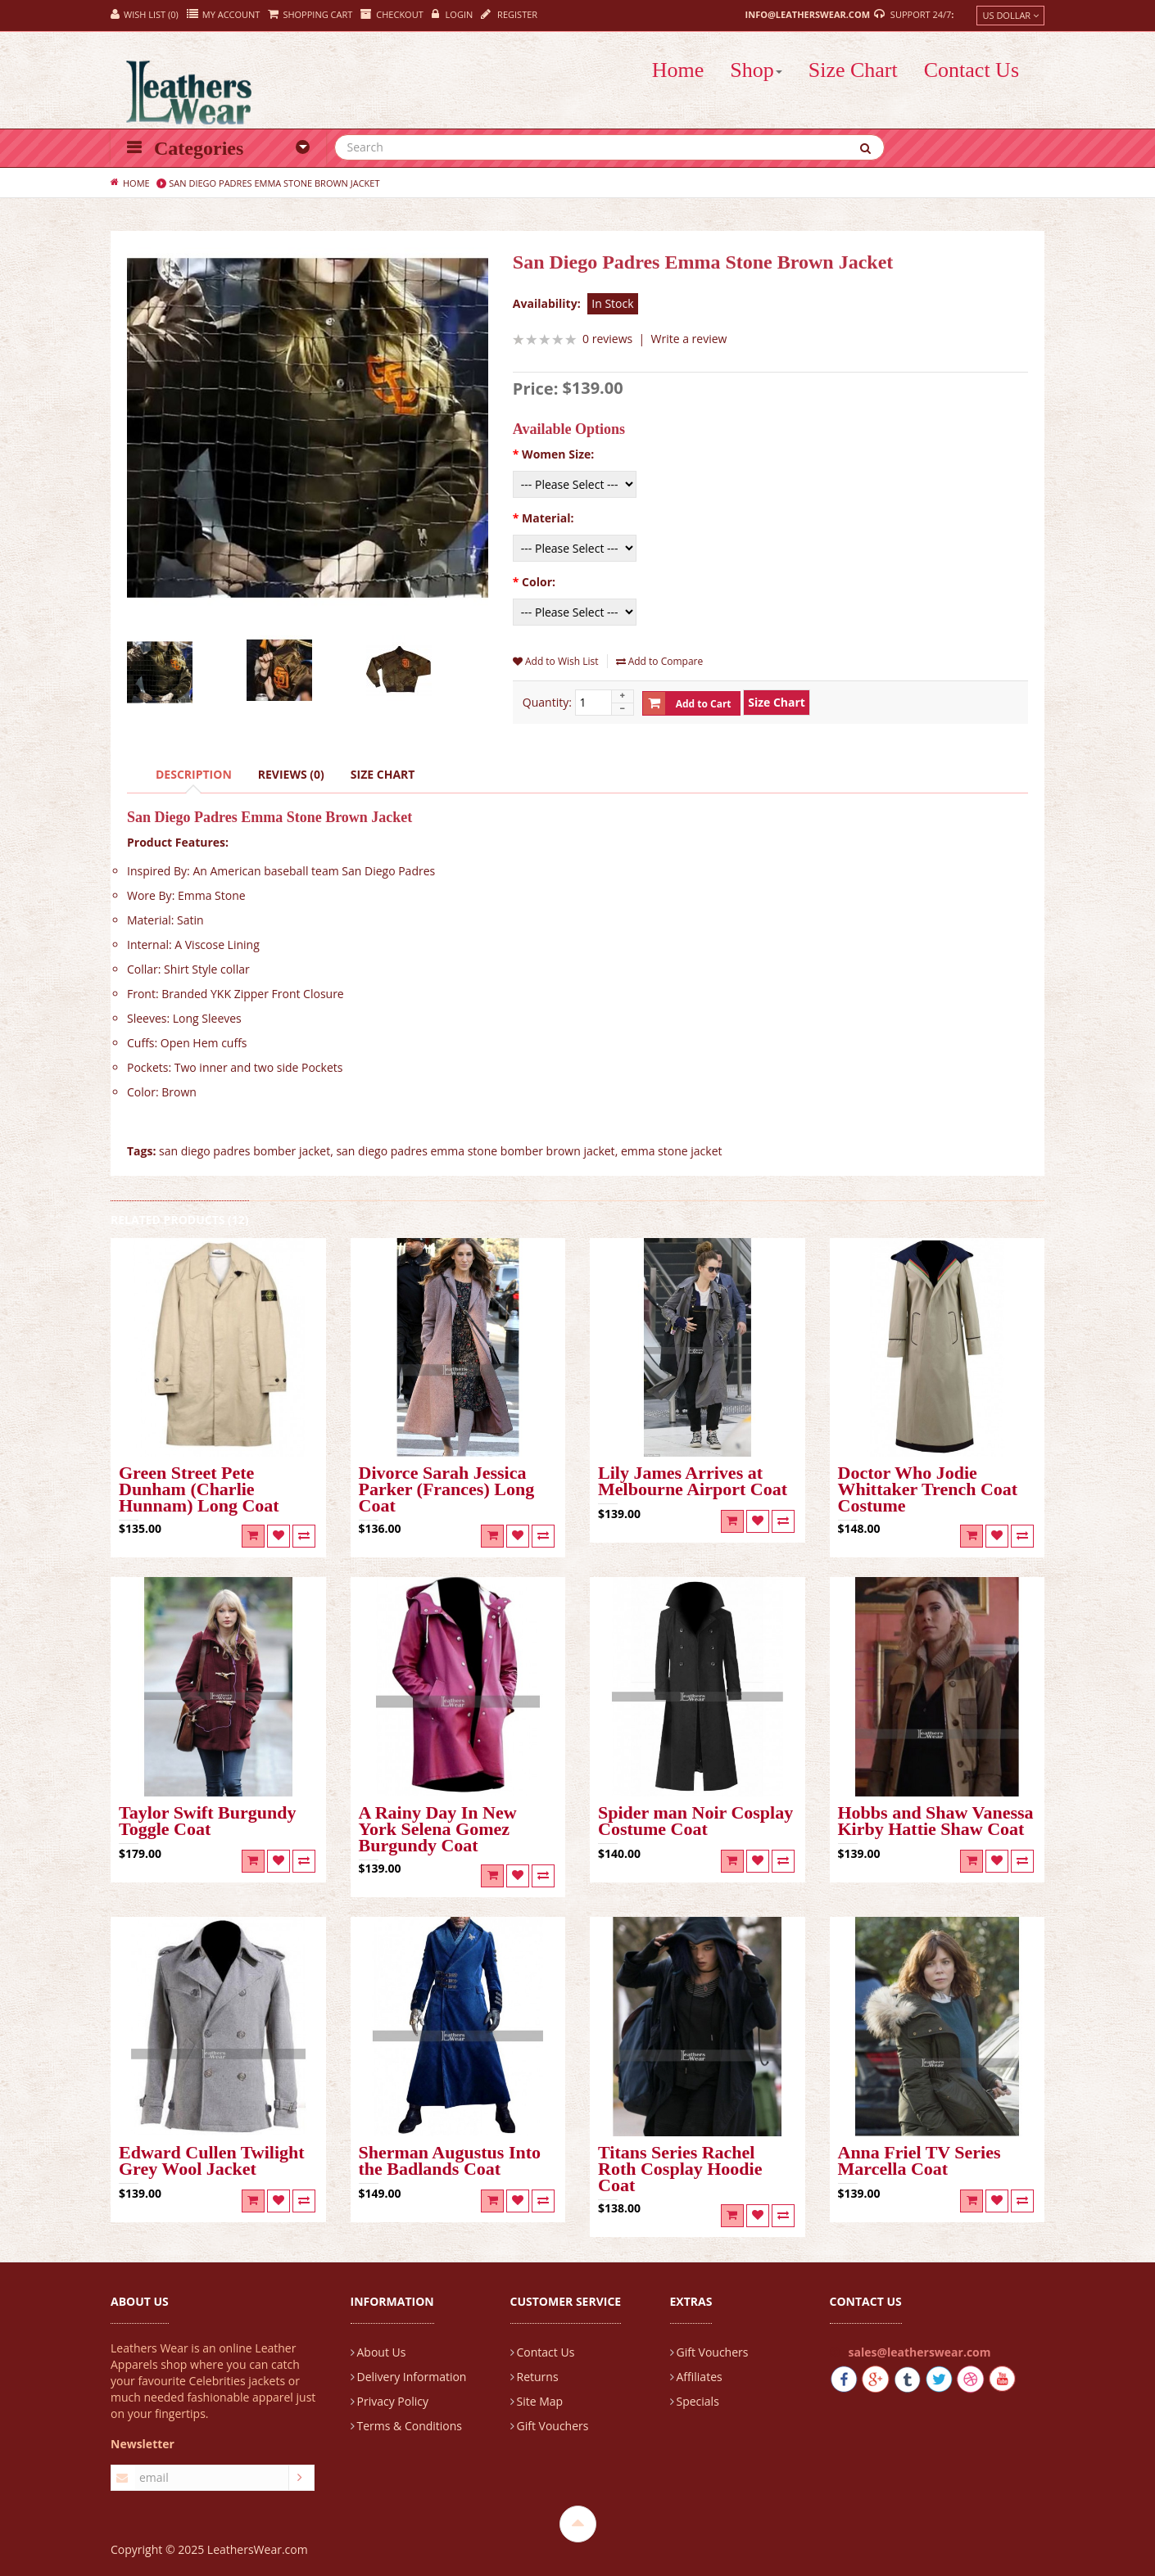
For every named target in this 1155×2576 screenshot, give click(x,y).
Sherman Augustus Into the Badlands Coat (450, 2161)
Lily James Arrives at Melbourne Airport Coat (692, 1482)
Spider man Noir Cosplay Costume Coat (695, 1822)
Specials (698, 2401)
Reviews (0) (291, 774)
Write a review (689, 338)
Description (194, 774)
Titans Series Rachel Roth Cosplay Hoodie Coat (680, 2169)
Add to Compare (660, 661)
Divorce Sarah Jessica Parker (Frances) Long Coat (447, 1490)
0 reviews (607, 338)
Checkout (391, 14)
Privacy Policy (392, 2401)
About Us (381, 2352)
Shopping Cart (310, 14)
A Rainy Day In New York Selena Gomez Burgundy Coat (438, 1830)
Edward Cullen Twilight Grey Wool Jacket (212, 2161)
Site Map (540, 2401)
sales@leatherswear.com (920, 2352)
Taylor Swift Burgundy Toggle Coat (207, 1822)
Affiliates (699, 2376)
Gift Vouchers (553, 2426)
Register (509, 14)
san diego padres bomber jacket (244, 1151)
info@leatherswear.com (807, 14)
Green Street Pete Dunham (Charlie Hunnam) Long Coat (199, 1490)
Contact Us (546, 2352)
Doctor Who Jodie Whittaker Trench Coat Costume (928, 1490)
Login (452, 14)
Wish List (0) (145, 14)
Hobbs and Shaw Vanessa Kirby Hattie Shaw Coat (936, 1822)
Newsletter (142, 2444)
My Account (223, 14)
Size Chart (383, 774)
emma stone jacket (671, 1151)
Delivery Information (412, 2376)
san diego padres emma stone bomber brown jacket (475, 1151)
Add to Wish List (556, 661)
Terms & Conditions (410, 2426)
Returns (538, 2376)
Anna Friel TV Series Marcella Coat (919, 2161)
